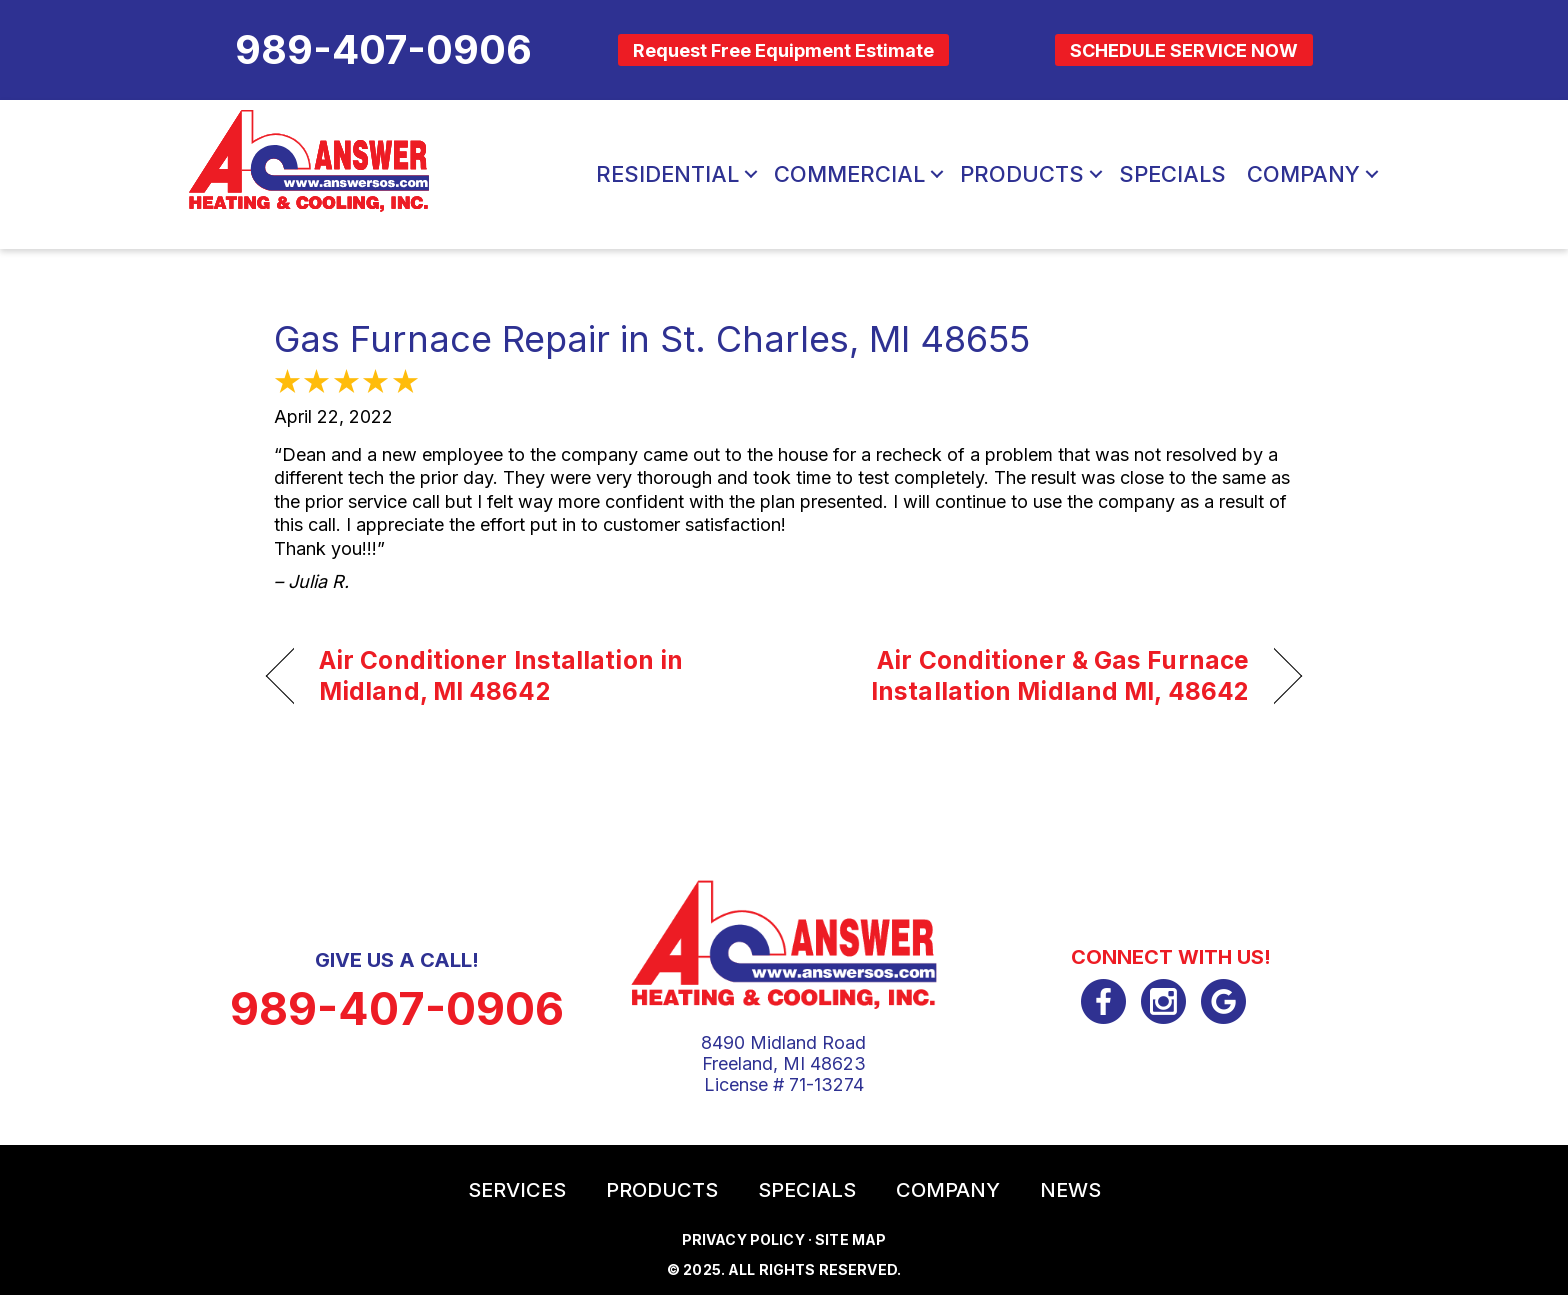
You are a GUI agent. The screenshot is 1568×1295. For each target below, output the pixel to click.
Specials (1172, 174)
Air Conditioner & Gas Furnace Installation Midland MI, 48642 (1032, 676)
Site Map (850, 1239)
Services (517, 1190)
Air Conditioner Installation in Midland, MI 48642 (501, 676)
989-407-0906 (397, 1008)
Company (1303, 174)
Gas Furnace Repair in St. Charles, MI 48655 (652, 339)
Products (1022, 174)
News (1070, 1190)
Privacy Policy (743, 1239)
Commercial (849, 174)
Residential (667, 174)
